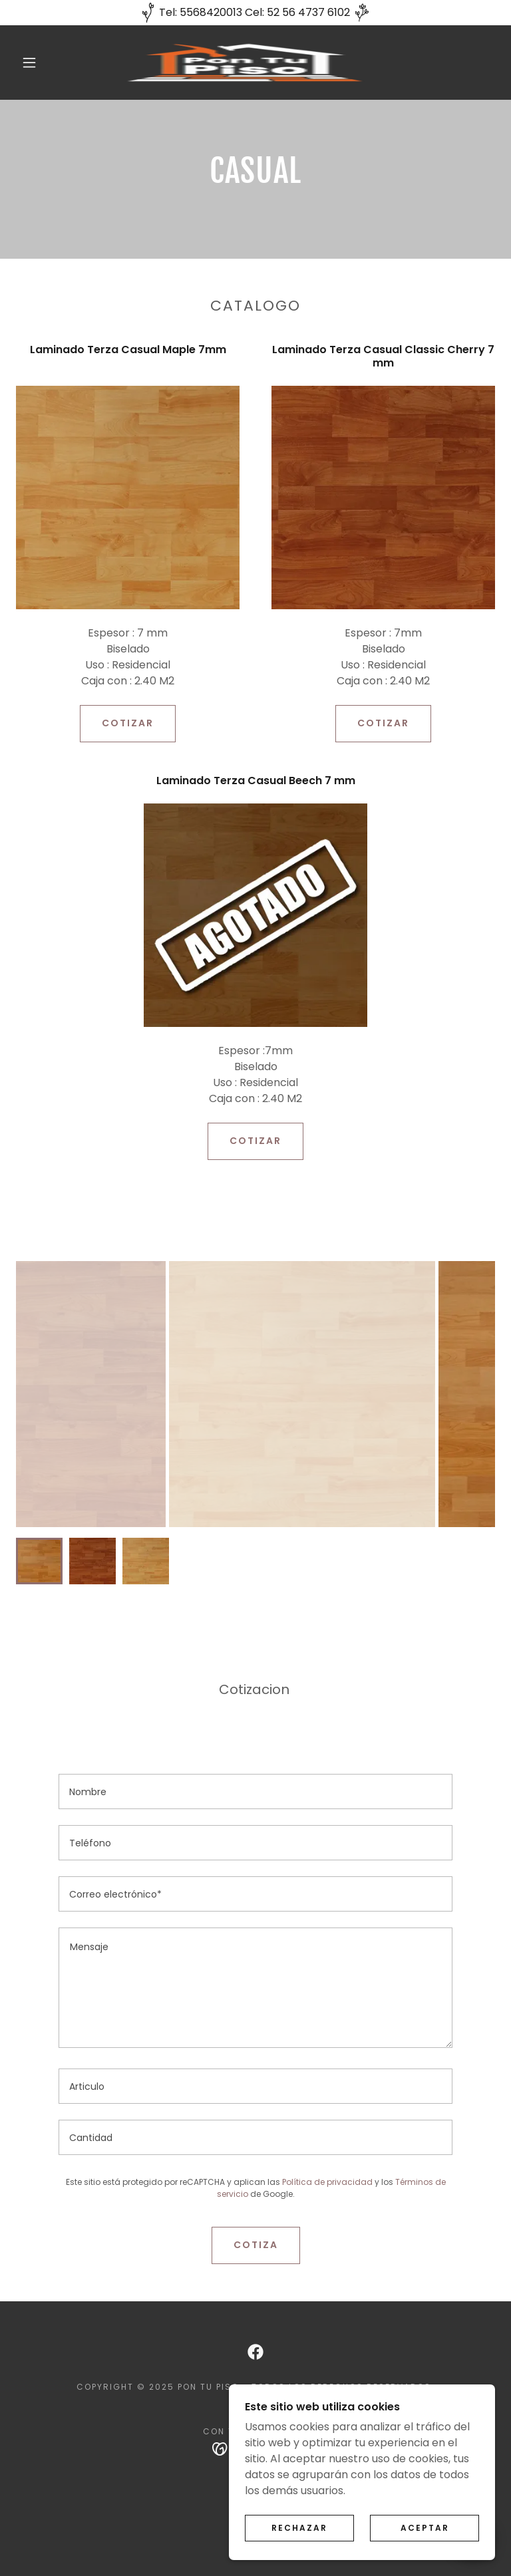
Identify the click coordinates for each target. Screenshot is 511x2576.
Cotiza (256, 2244)
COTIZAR (128, 723)
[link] (245, 62)
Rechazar (299, 2527)
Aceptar (425, 2527)
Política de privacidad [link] (327, 2182)
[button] (29, 62)
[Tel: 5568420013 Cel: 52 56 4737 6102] (255, 13)
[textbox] (255, 1791)
